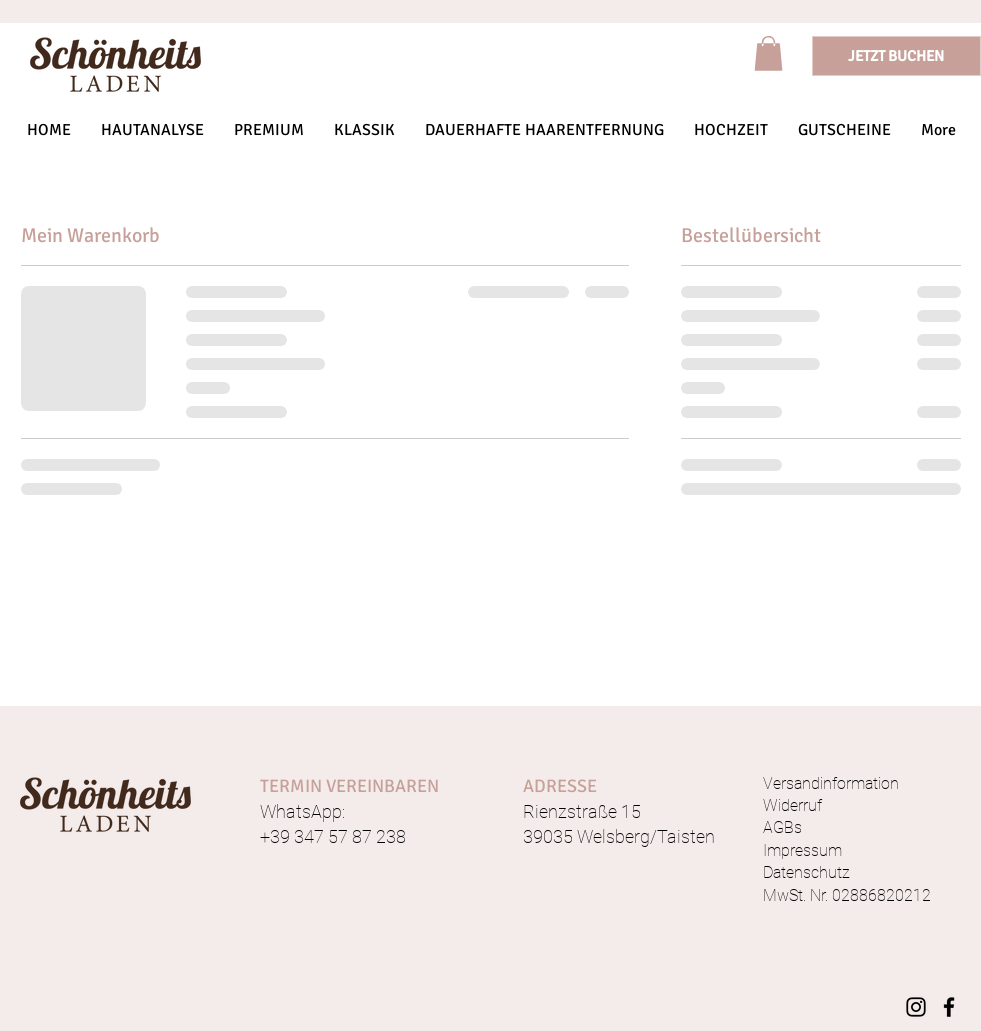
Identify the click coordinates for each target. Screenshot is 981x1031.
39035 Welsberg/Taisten (619, 836)
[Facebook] (949, 1007)
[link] (768, 53)
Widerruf (792, 805)
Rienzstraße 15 (582, 811)
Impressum (802, 850)
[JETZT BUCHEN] (896, 56)
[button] (269, 130)
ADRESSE (560, 786)
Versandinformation (831, 783)
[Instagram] (916, 1007)
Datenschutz (806, 872)
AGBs (782, 827)
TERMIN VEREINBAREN (349, 786)
